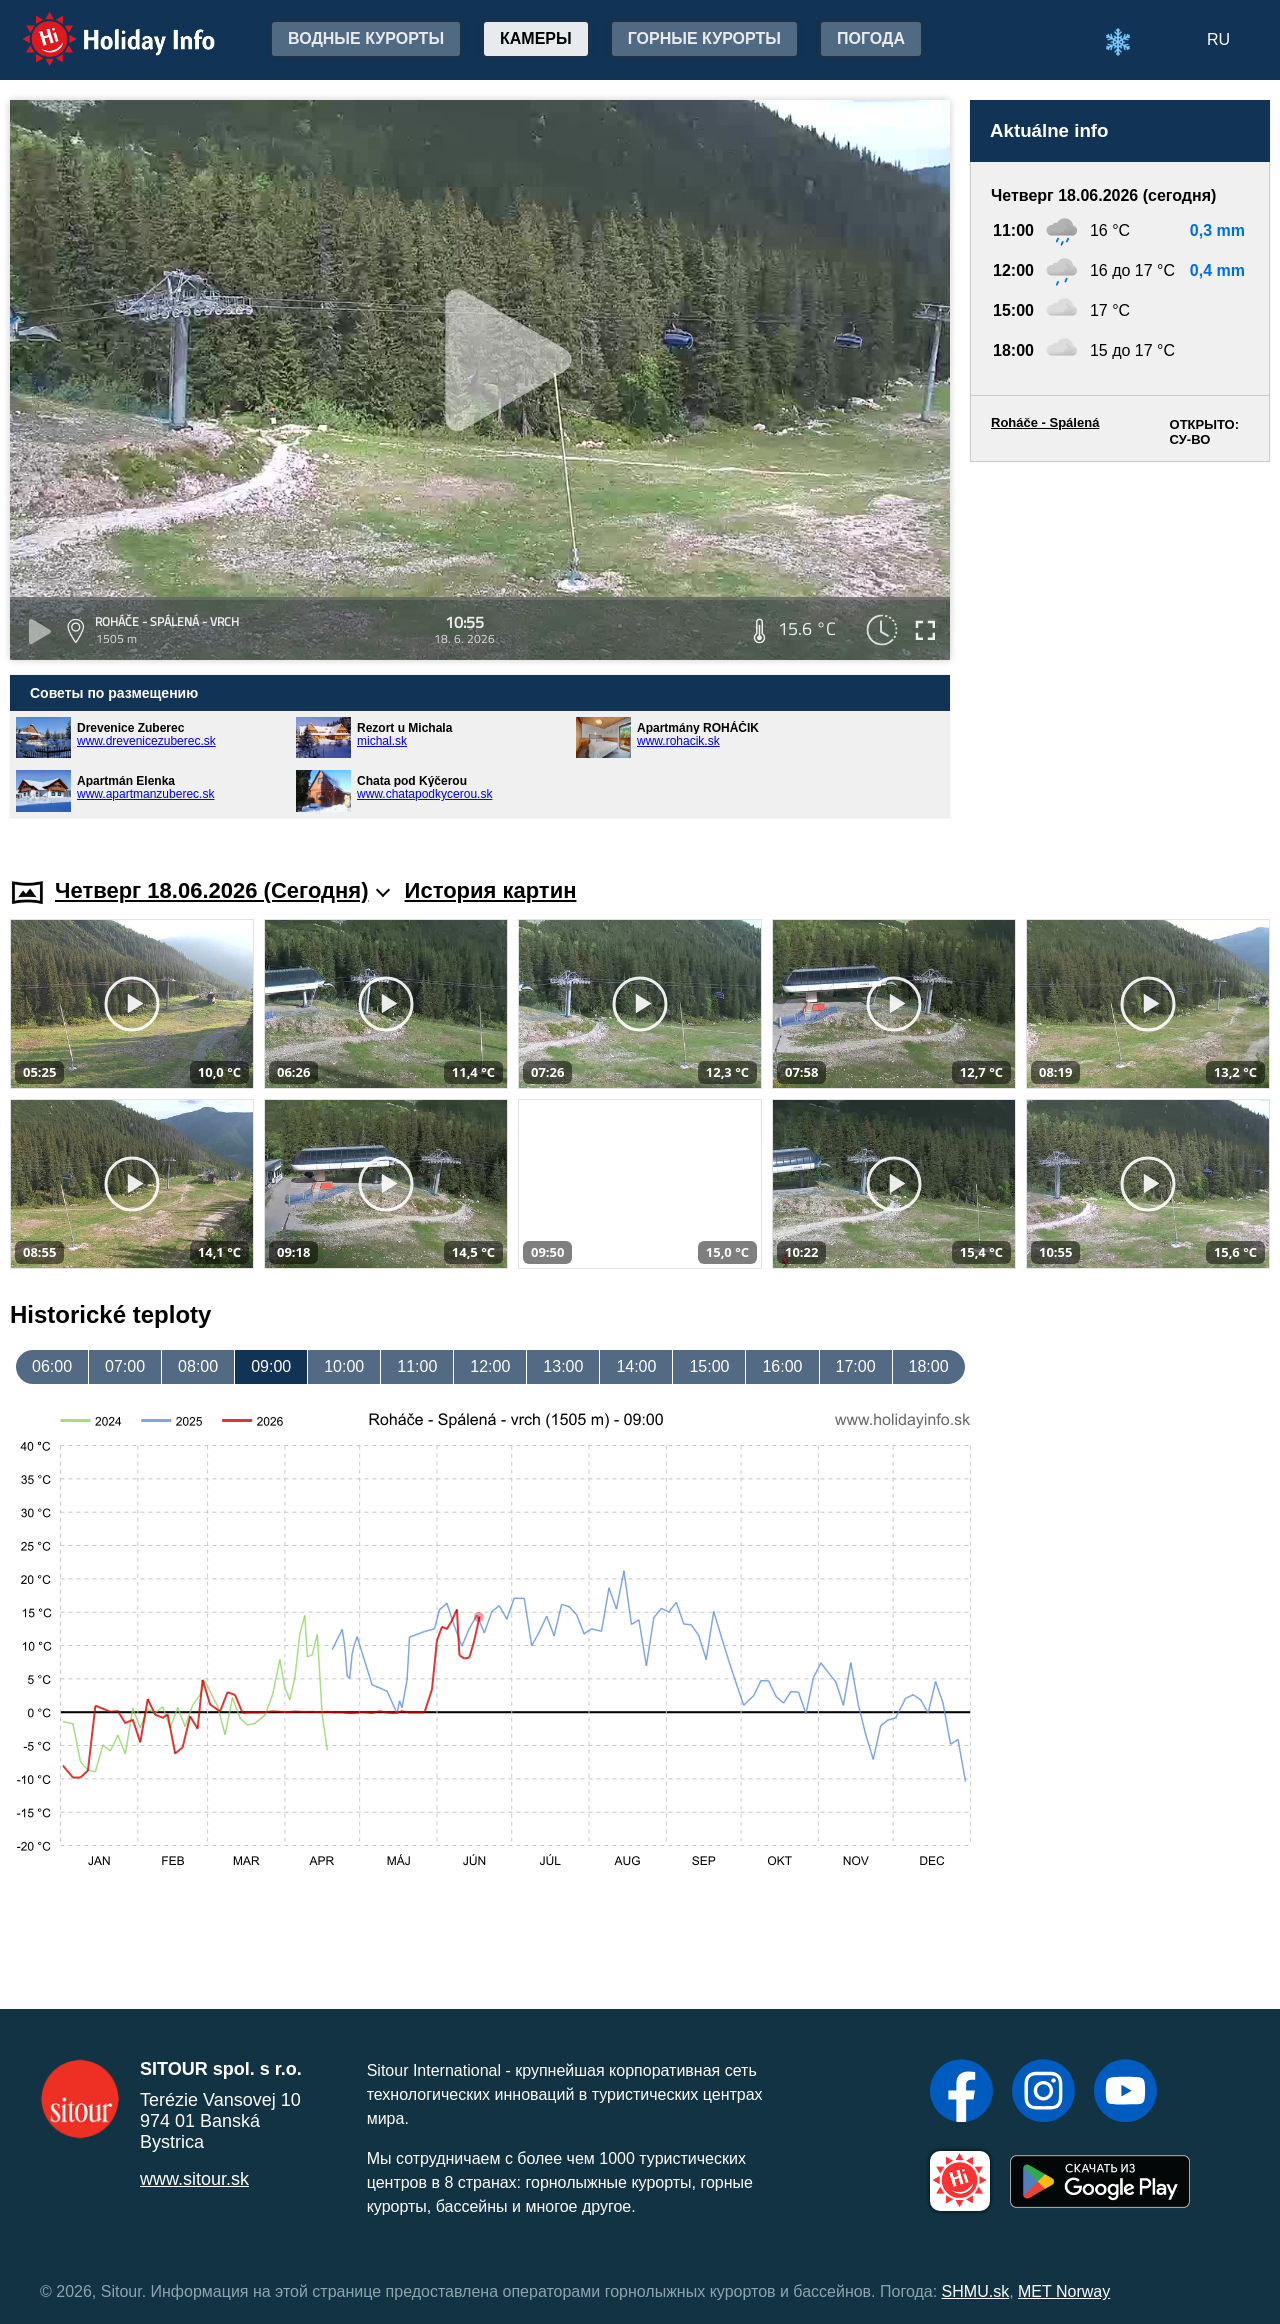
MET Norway (1064, 2291)
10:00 (344, 1366)
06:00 (52, 1366)
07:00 (125, 1366)
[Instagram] (1043, 2093)
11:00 (417, 1366)
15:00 (709, 1366)
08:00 (198, 1366)
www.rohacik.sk (678, 741)
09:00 (271, 1366)
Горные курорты (704, 38)
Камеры (536, 38)
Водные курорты (366, 38)
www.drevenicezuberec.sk (146, 741)
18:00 (929, 1366)
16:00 (782, 1366)
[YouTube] (1125, 2093)
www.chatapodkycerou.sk (424, 794)
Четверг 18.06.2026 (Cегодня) (223, 890)
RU (1218, 39)
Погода (871, 38)
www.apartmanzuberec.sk (145, 794)
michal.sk (382, 741)
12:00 (490, 1366)
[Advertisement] (1120, 650)
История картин (491, 890)
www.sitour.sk (194, 2179)
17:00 (856, 1366)
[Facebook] (961, 2093)
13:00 (563, 1366)
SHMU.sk (976, 2291)
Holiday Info (100, 25)
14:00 (636, 1366)
